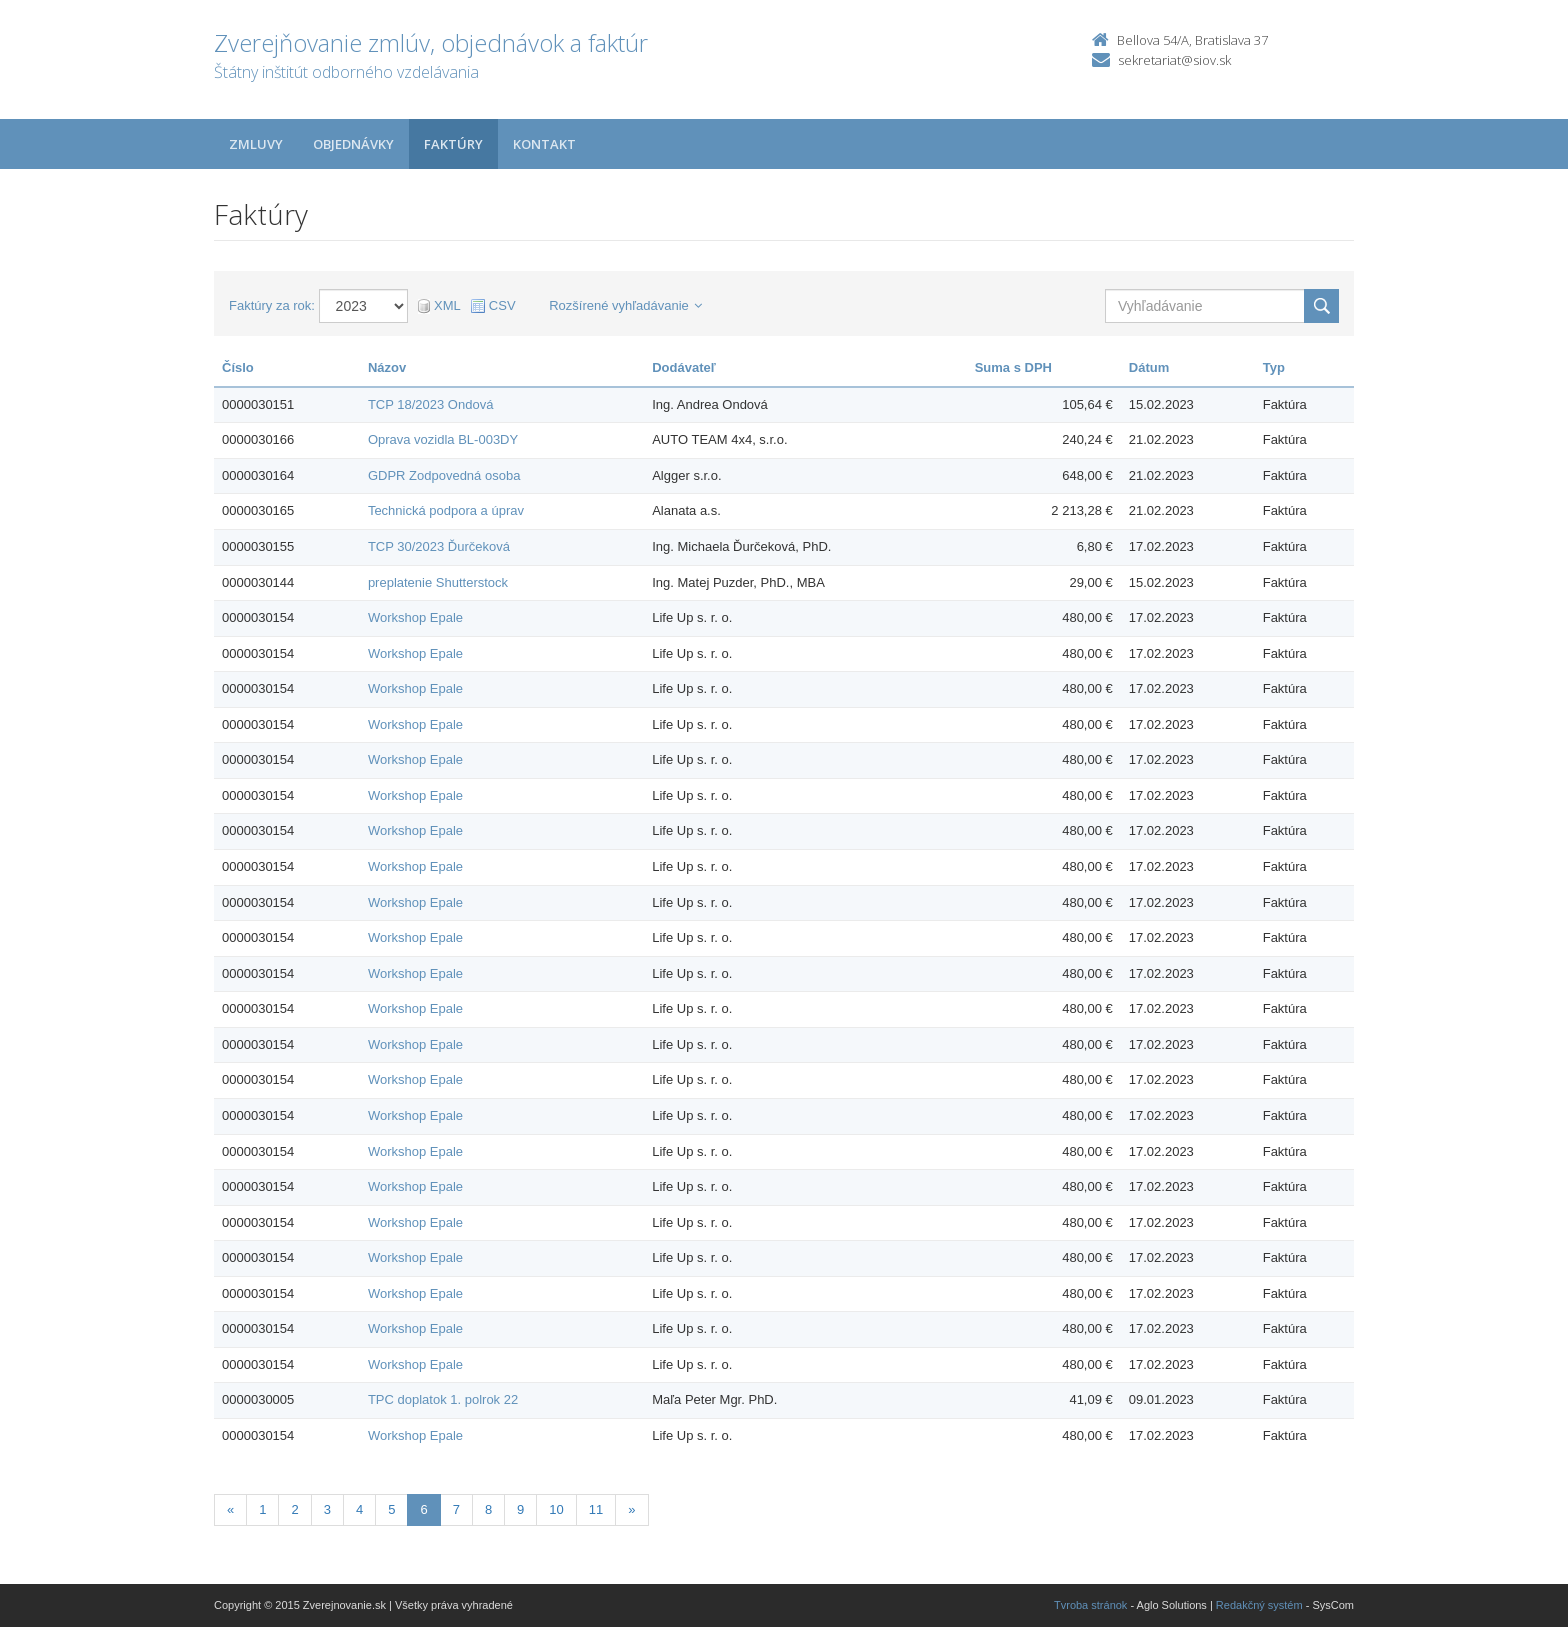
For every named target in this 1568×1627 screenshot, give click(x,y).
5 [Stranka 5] (391, 1509)
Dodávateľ (684, 367)
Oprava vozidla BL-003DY (443, 439)
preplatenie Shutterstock (438, 582)
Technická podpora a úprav (446, 510)
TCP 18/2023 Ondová (431, 404)
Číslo (238, 367)
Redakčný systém (1259, 1605)
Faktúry (453, 144)
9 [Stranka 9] (520, 1509)
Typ (1274, 367)
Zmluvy (256, 144)
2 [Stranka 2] (294, 1509)
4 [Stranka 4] (359, 1509)
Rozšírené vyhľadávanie (625, 305)
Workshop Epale (415, 617)
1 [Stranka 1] (262, 1509)
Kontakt (544, 144)
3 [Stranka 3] (327, 1509)
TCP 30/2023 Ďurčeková (439, 546)
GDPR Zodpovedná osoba (444, 475)
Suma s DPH (1013, 367)
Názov (387, 367)
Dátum (1149, 367)
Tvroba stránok (1090, 1605)
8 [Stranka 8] (488, 1509)
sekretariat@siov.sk (1174, 60)
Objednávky (353, 144)
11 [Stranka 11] (596, 1509)
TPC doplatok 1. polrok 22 (443, 1399)
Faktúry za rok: (272, 305)
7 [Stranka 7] (456, 1509)
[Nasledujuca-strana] (631, 1510)
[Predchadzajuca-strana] (230, 1510)
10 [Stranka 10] (556, 1509)
